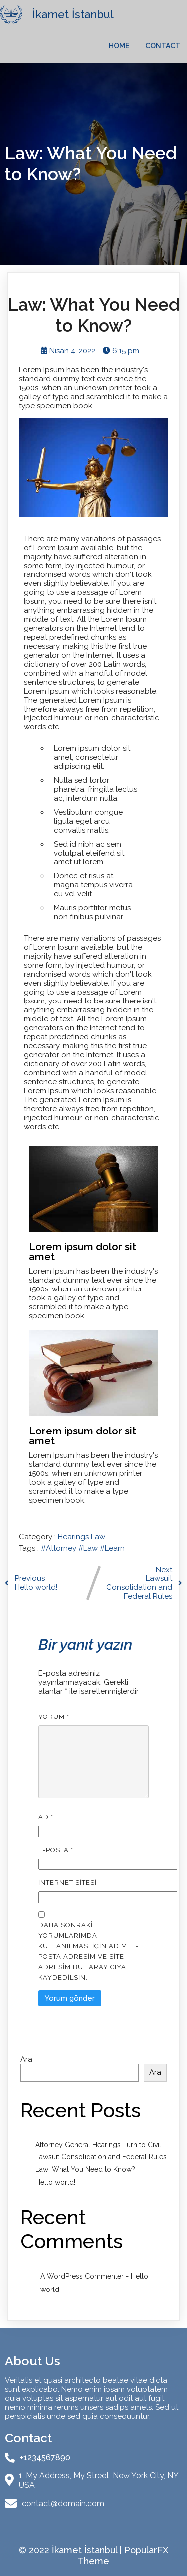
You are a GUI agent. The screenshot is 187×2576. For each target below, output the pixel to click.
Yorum (53, 1716)
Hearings (74, 1536)
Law (98, 1536)
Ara (26, 2059)
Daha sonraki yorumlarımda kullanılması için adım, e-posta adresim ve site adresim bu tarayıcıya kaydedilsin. (88, 1951)
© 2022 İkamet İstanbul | (71, 2550)
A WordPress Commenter (82, 2276)
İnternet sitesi (67, 1882)
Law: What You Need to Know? (85, 2169)
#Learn (112, 1548)
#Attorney (59, 1548)
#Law (89, 1548)
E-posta (55, 1850)
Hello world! (55, 2182)
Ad (45, 1817)
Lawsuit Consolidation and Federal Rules (101, 2157)
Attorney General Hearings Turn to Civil (98, 2144)
